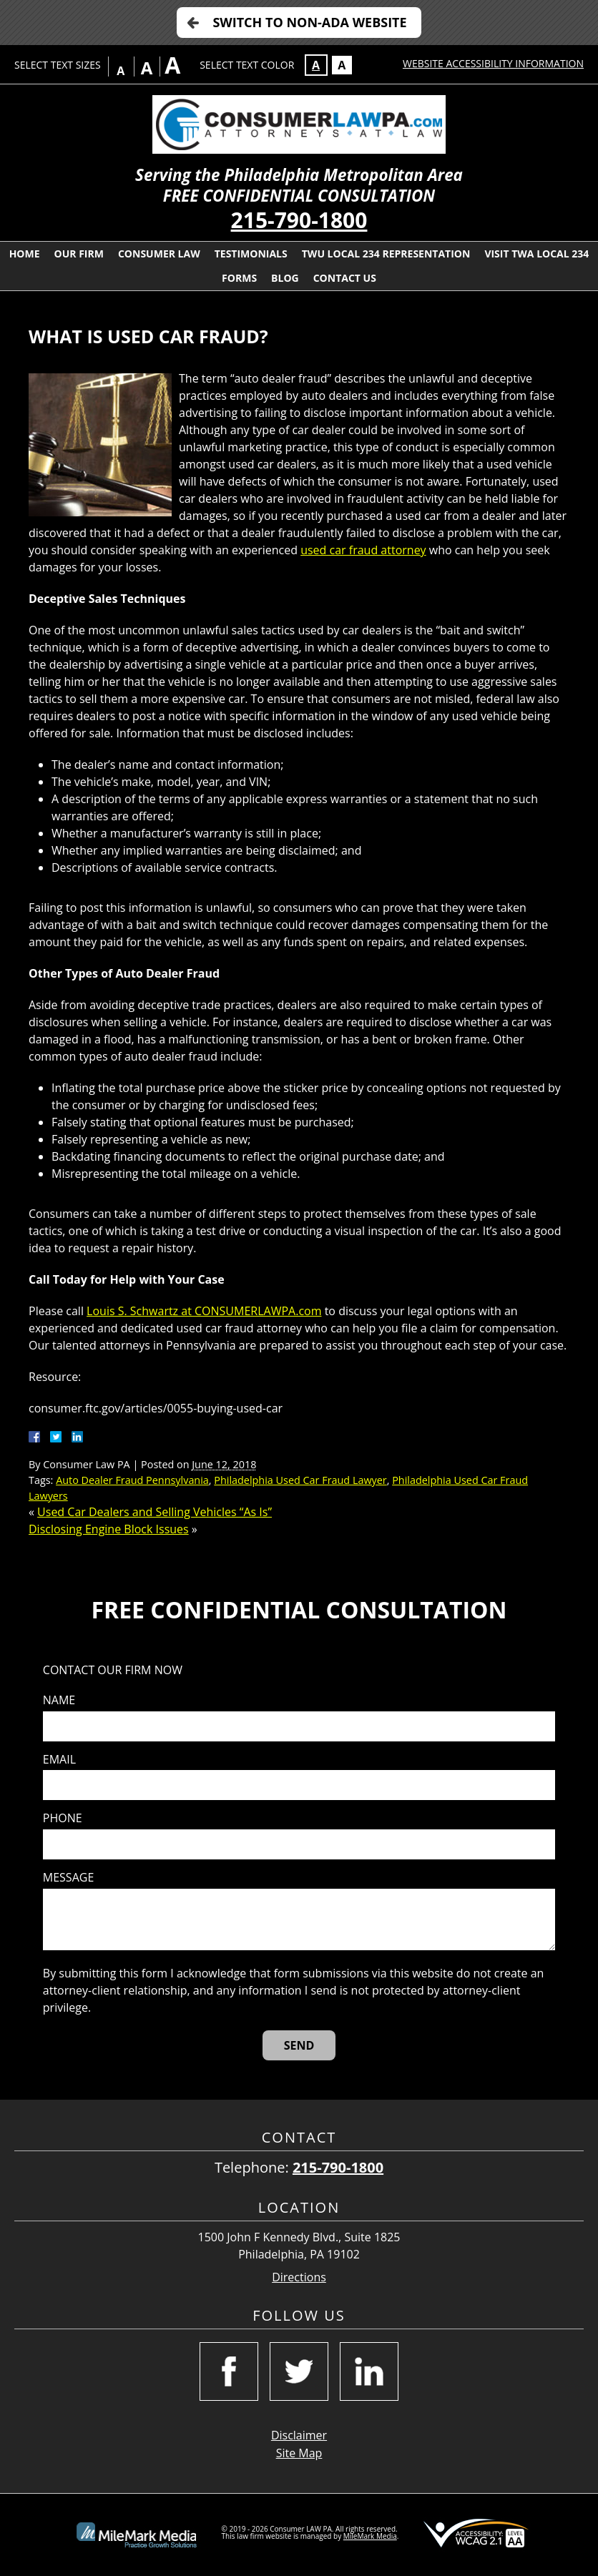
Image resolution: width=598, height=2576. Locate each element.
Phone (62, 1818)
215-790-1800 (299, 220)
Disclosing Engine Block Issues (109, 1529)
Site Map (299, 2453)
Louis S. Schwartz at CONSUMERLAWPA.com (204, 1311)
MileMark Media (370, 2536)
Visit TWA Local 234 (536, 253)
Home (24, 253)
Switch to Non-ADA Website (309, 22)
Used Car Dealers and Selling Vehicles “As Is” (154, 1512)
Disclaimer (299, 2435)
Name (59, 1700)
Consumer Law (159, 253)
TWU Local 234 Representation (386, 253)
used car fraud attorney (363, 550)
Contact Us (344, 278)
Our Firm (79, 253)
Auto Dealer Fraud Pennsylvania (132, 1480)
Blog (285, 278)
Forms (239, 278)
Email (59, 1759)
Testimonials (251, 253)
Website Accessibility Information (493, 63)
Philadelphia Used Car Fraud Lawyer (300, 1480)
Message (68, 1877)
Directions (299, 2277)
